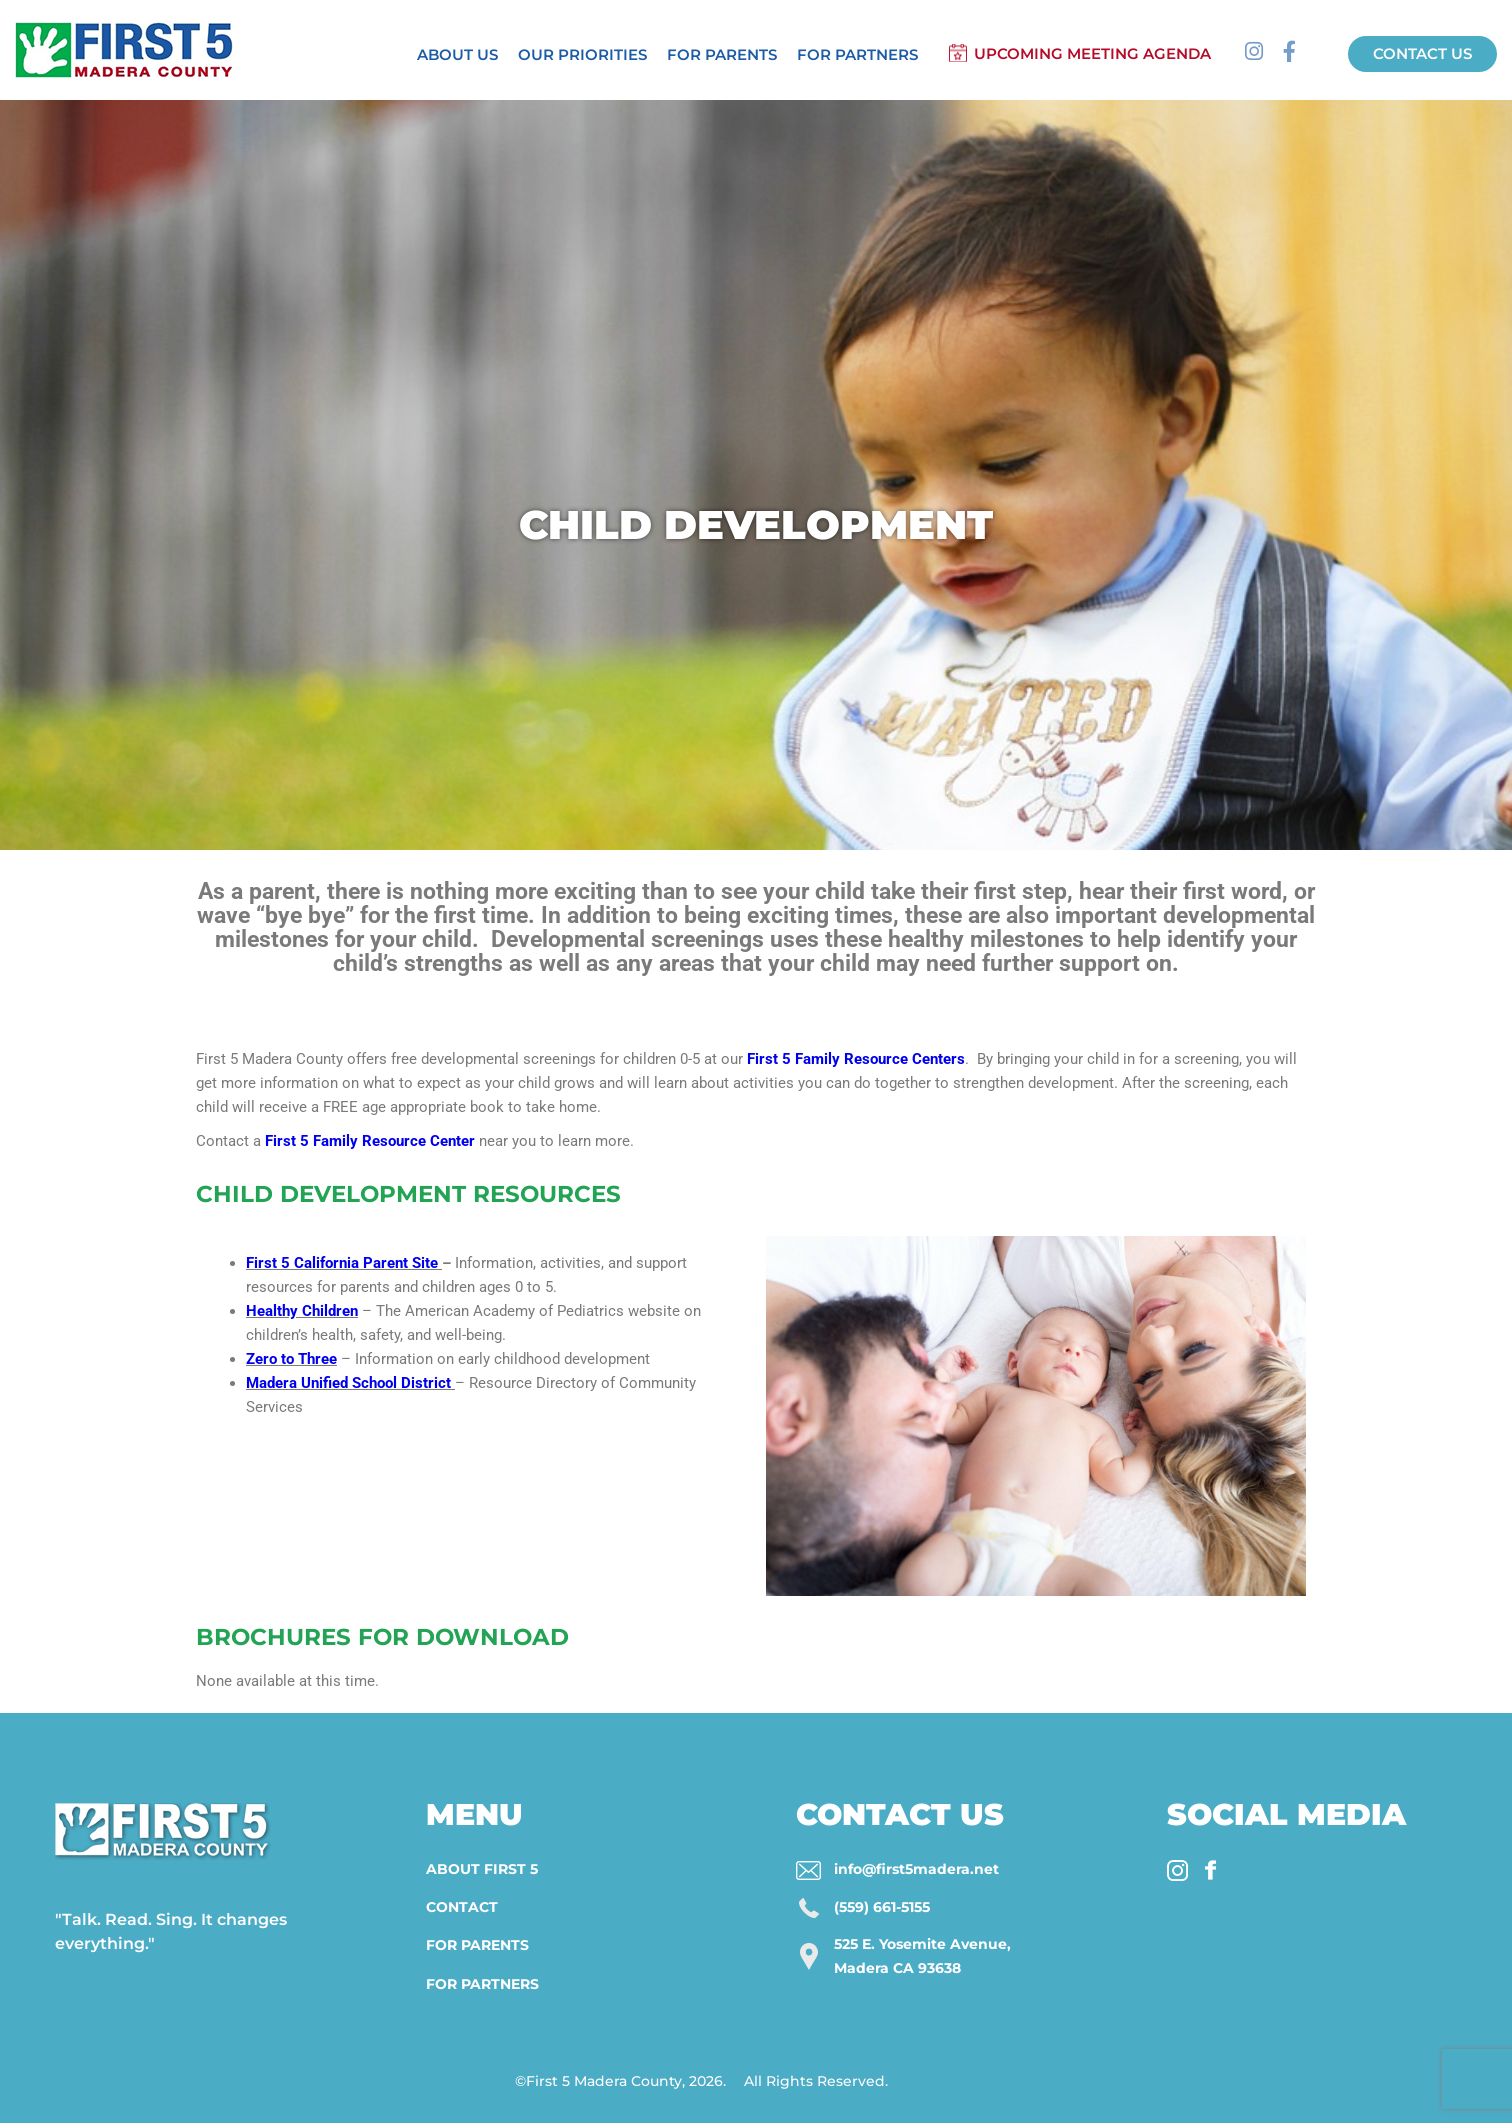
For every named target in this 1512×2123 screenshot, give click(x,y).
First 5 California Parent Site (342, 1263)
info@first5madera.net (916, 1869)
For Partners (857, 54)
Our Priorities (582, 54)
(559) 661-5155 (882, 1907)
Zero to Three (291, 1359)
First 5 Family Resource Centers (856, 1059)
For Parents (722, 54)
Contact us (1422, 53)
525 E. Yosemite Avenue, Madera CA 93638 (922, 1956)
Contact (462, 1907)
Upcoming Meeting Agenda (1092, 53)
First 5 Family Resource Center (370, 1141)
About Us (457, 54)
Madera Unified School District (348, 1383)
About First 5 (482, 1869)
